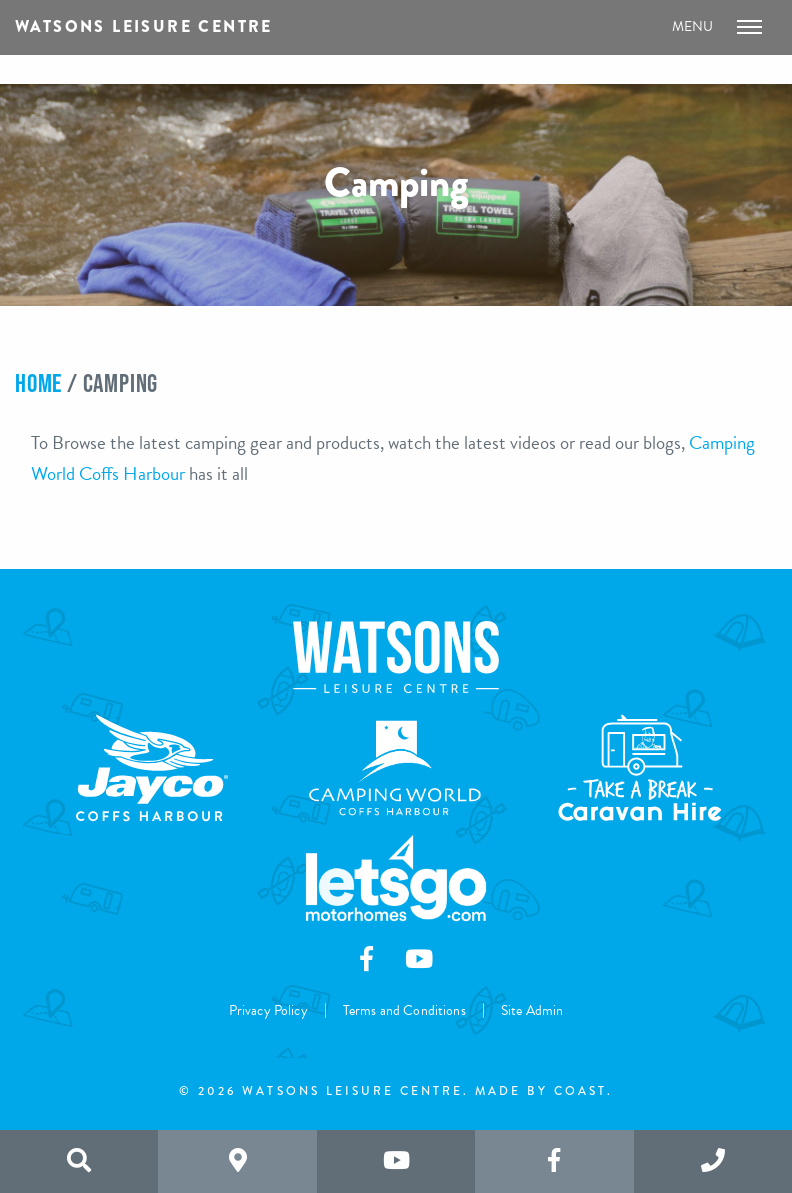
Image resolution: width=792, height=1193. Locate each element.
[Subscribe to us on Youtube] (396, 1161)
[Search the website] (79, 1161)
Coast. (583, 1091)
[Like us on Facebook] (554, 1161)
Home (38, 382)
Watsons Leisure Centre (144, 26)
